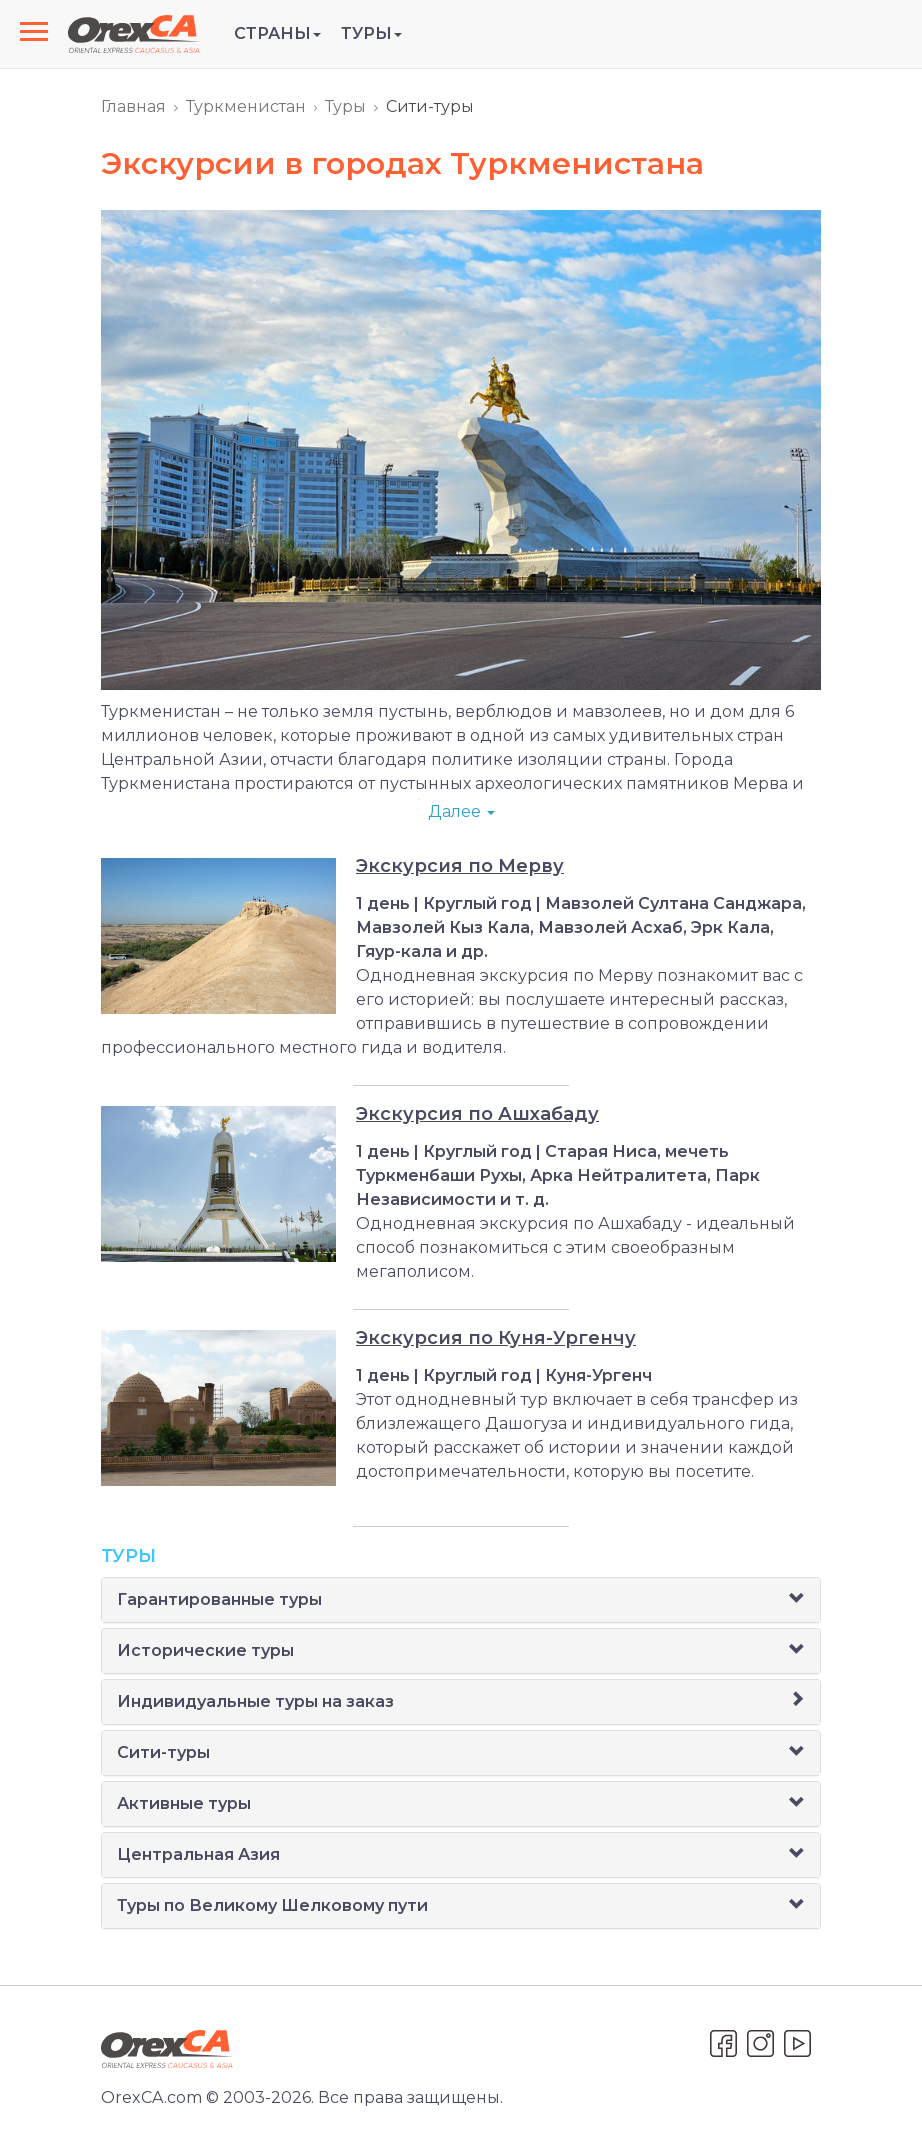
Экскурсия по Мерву (460, 866)
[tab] (461, 1600)
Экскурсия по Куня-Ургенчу (496, 1338)
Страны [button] (277, 33)
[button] (797, 1600)
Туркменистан (246, 106)
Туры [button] (371, 33)
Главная (133, 106)
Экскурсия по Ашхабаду (477, 1114)
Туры (345, 106)
